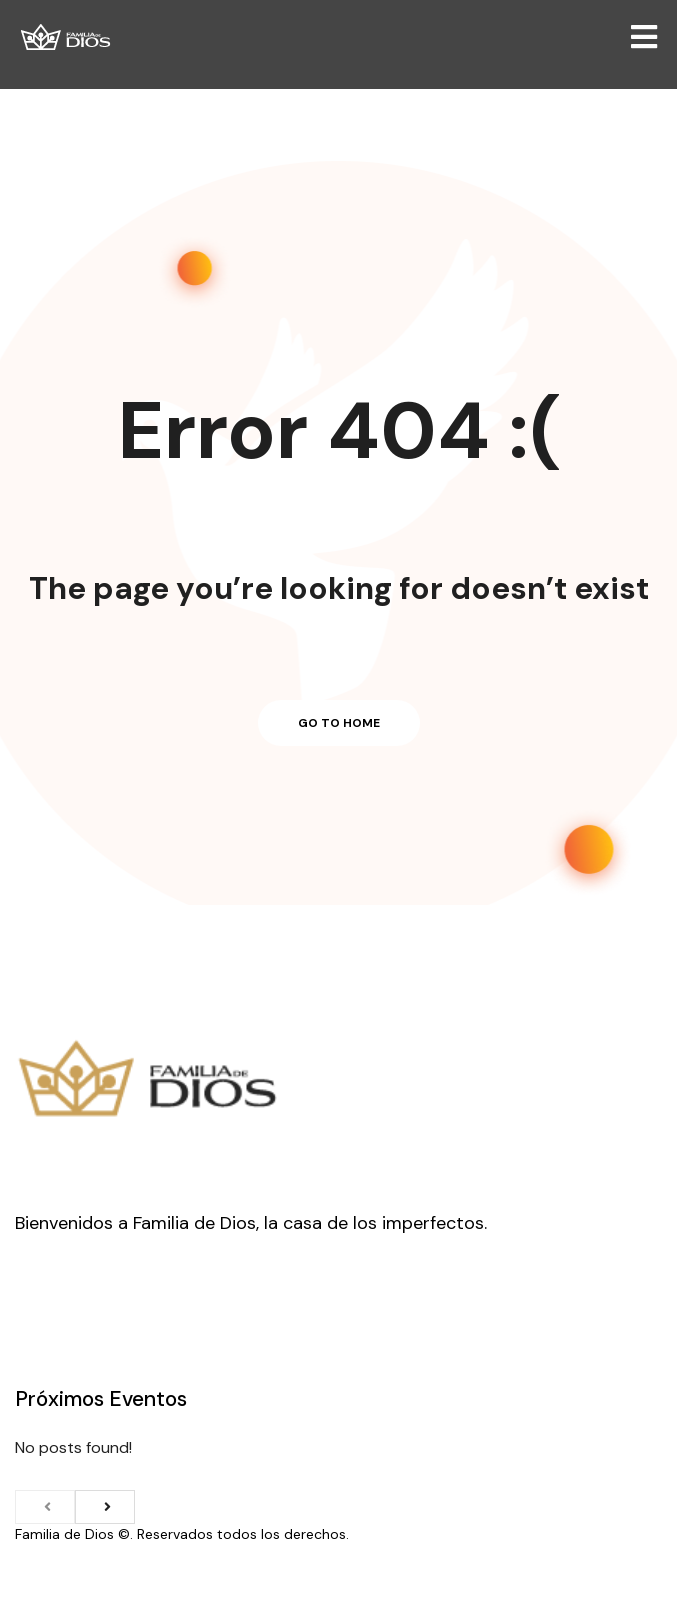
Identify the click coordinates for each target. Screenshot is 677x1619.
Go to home (339, 723)
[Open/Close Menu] (644, 37)
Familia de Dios (64, 1534)
